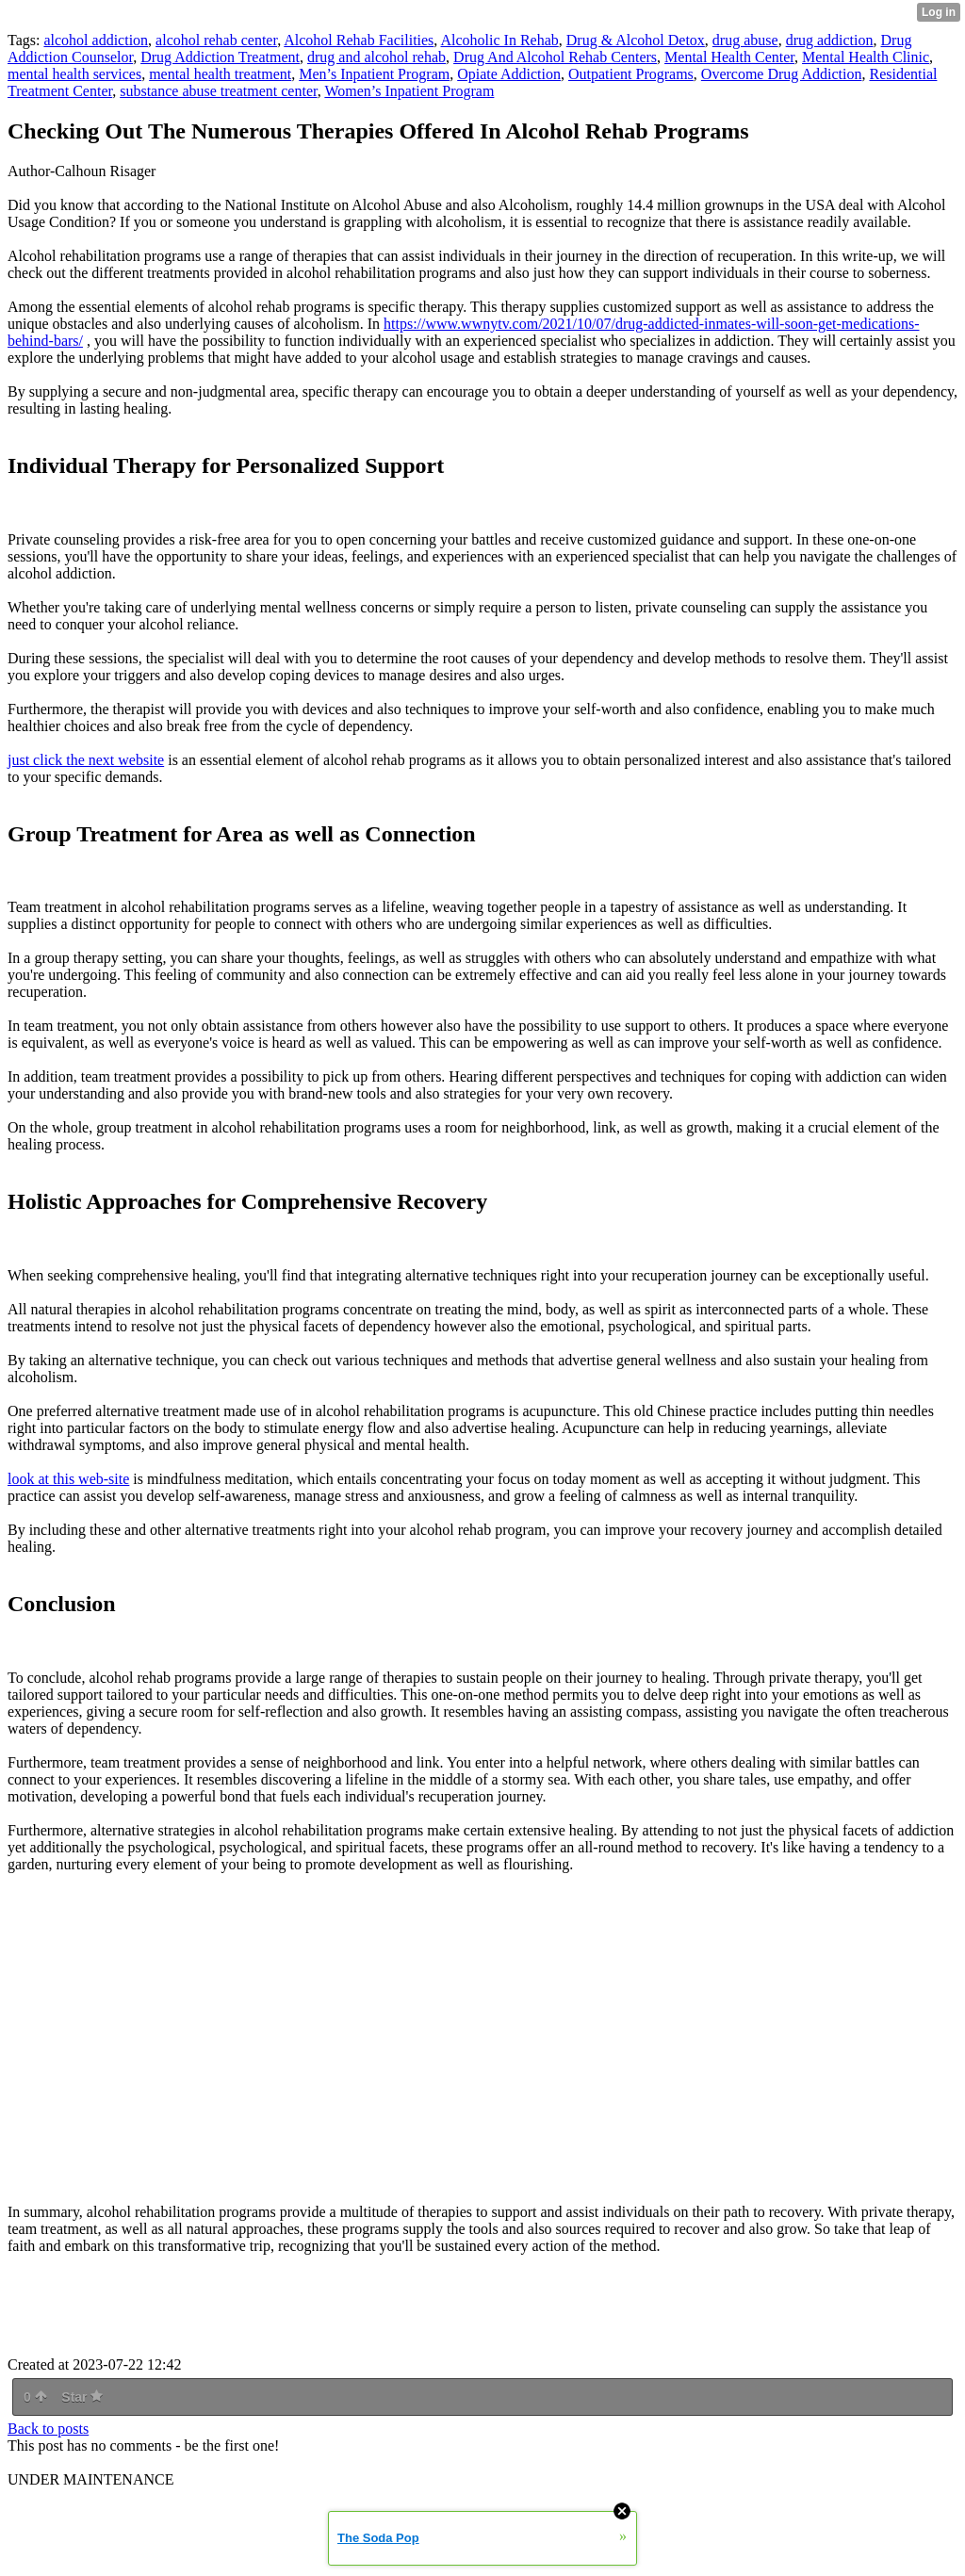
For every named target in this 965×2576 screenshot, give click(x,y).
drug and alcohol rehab (376, 57)
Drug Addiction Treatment (220, 57)
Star (82, 2397)
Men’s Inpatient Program (374, 74)
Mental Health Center (729, 57)
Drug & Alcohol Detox (635, 40)
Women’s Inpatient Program (409, 91)
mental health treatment (220, 74)
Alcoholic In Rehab (499, 40)
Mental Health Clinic (865, 57)
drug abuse (745, 40)
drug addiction (830, 40)
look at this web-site (68, 1479)
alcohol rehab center (216, 40)
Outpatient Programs (631, 74)
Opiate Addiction (509, 74)
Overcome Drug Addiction (781, 74)
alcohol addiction (95, 40)
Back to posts (48, 2429)
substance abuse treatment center (218, 91)
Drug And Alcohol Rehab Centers (555, 57)
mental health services (74, 74)
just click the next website (86, 760)
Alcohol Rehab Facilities (358, 40)
